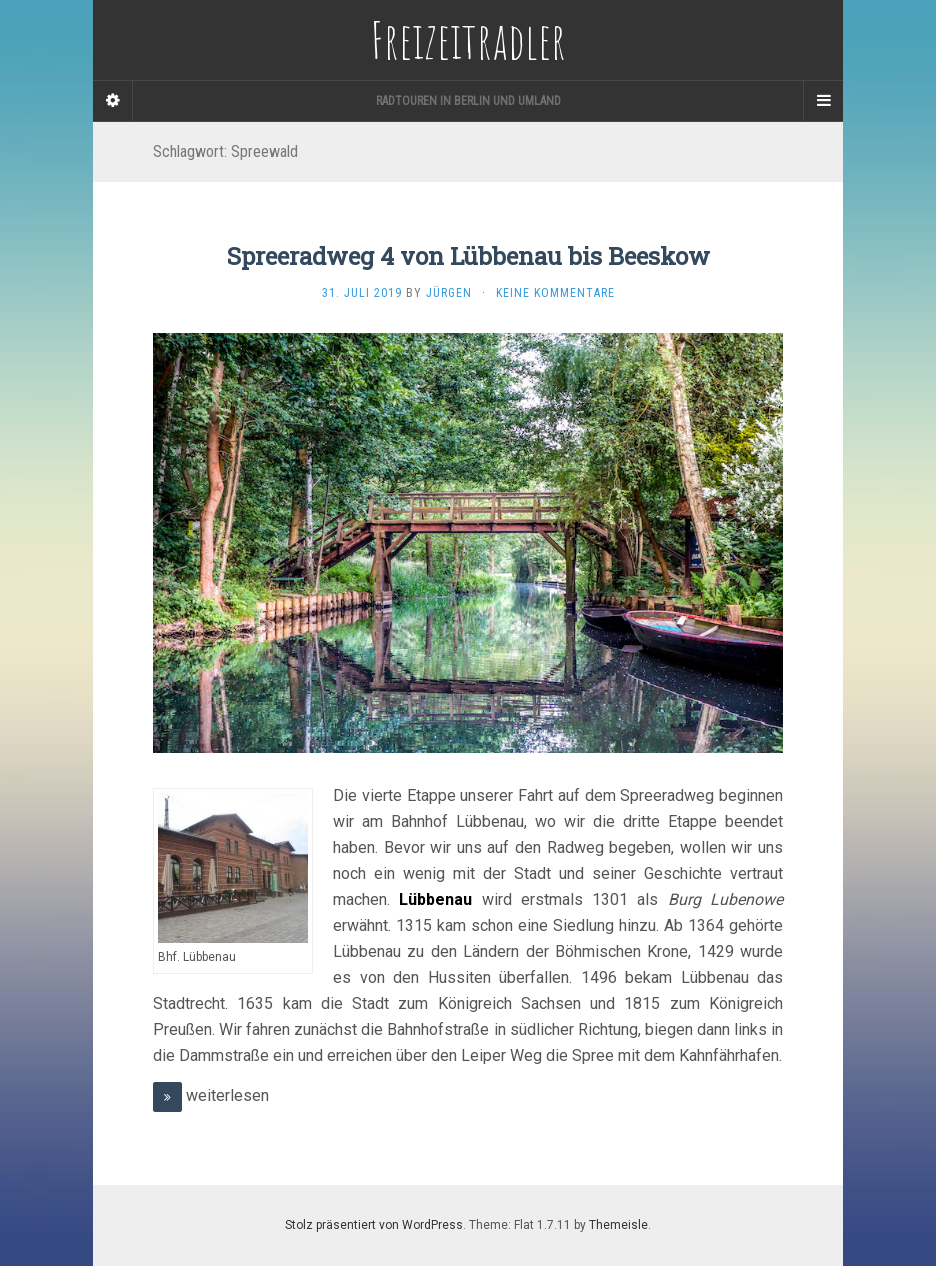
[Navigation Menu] (823, 101)
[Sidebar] (113, 101)
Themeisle (618, 1225)
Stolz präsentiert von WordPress (374, 1225)
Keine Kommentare (555, 293)
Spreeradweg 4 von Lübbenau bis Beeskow (468, 256)
